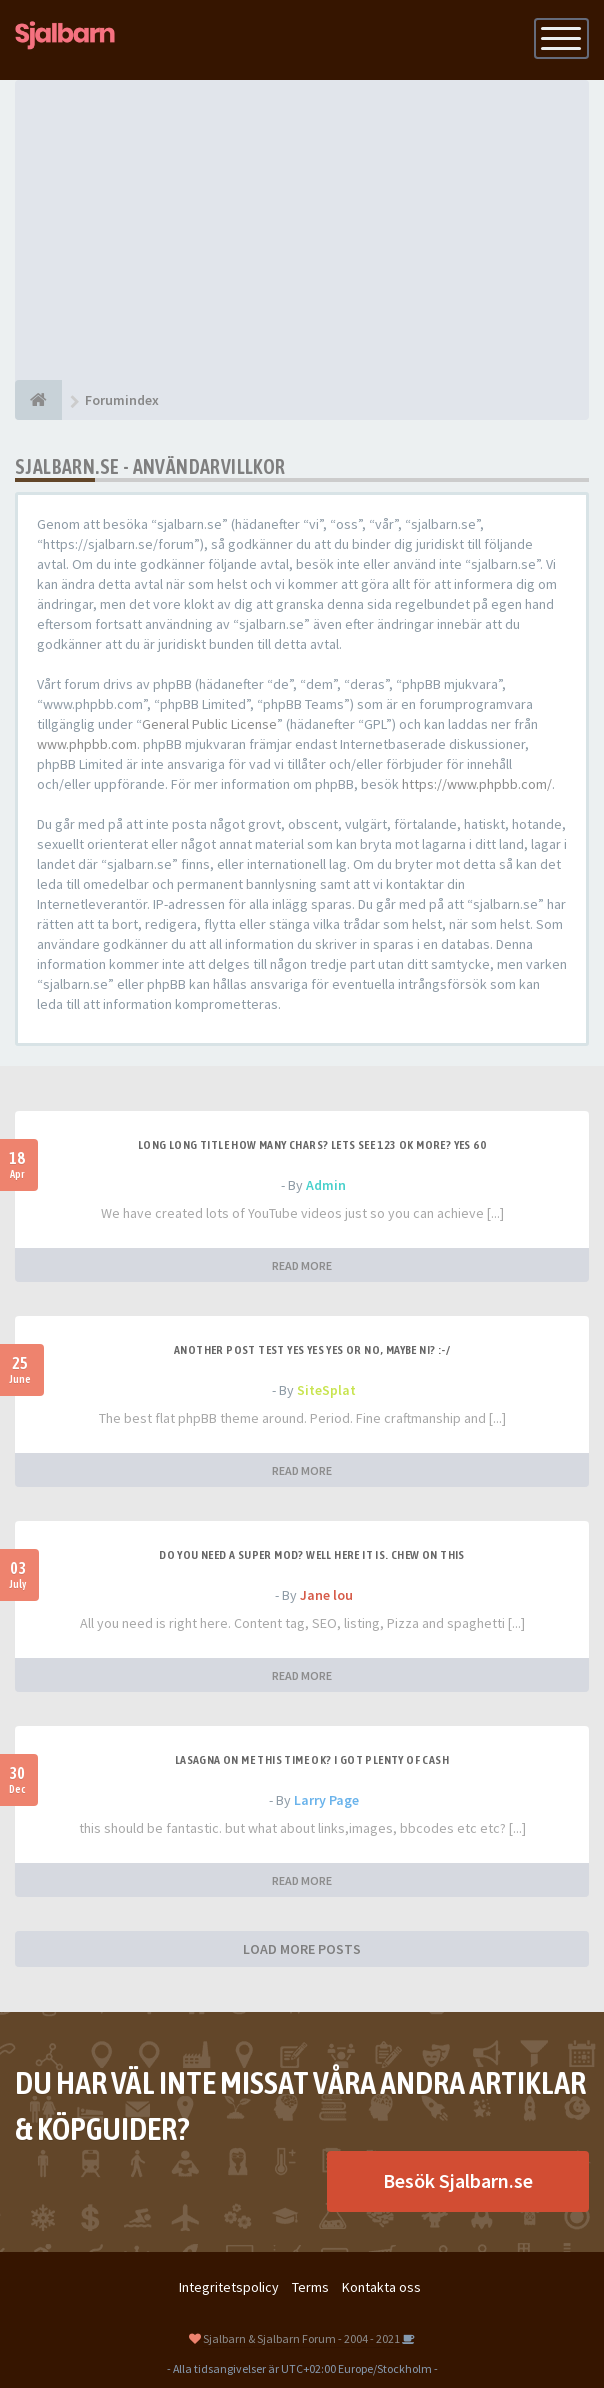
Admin (326, 1185)
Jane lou (326, 1595)
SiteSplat (326, 1390)
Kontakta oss (381, 2287)
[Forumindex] (38, 400)
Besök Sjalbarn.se (458, 2180)
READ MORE (302, 1265)
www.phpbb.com (87, 744)
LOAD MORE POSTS (302, 1949)
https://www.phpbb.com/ (477, 784)
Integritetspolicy (229, 2287)
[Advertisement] (302, 230)
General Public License (209, 724)
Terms (310, 2287)
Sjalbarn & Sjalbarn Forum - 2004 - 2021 (301, 2338)
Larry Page (326, 1800)
